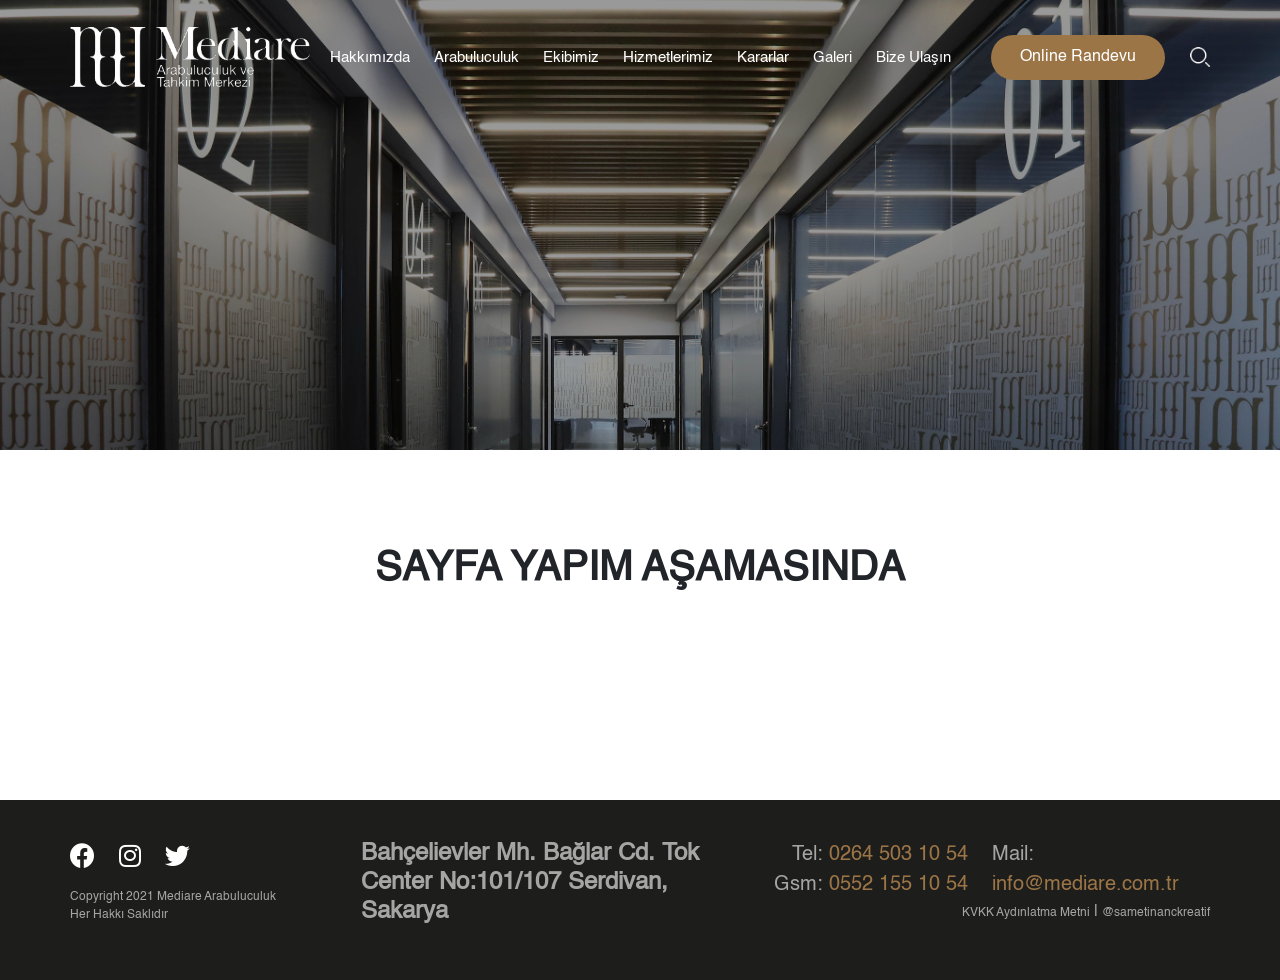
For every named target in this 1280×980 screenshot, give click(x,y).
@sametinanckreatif (1156, 913)
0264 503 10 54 (898, 855)
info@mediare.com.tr (1085, 885)
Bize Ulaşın (913, 57)
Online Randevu (1078, 57)
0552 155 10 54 (898, 885)
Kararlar (763, 57)
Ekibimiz (571, 57)
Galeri (832, 57)
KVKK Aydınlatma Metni (1026, 913)
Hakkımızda (370, 57)
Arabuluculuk (476, 57)
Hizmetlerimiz (668, 57)
